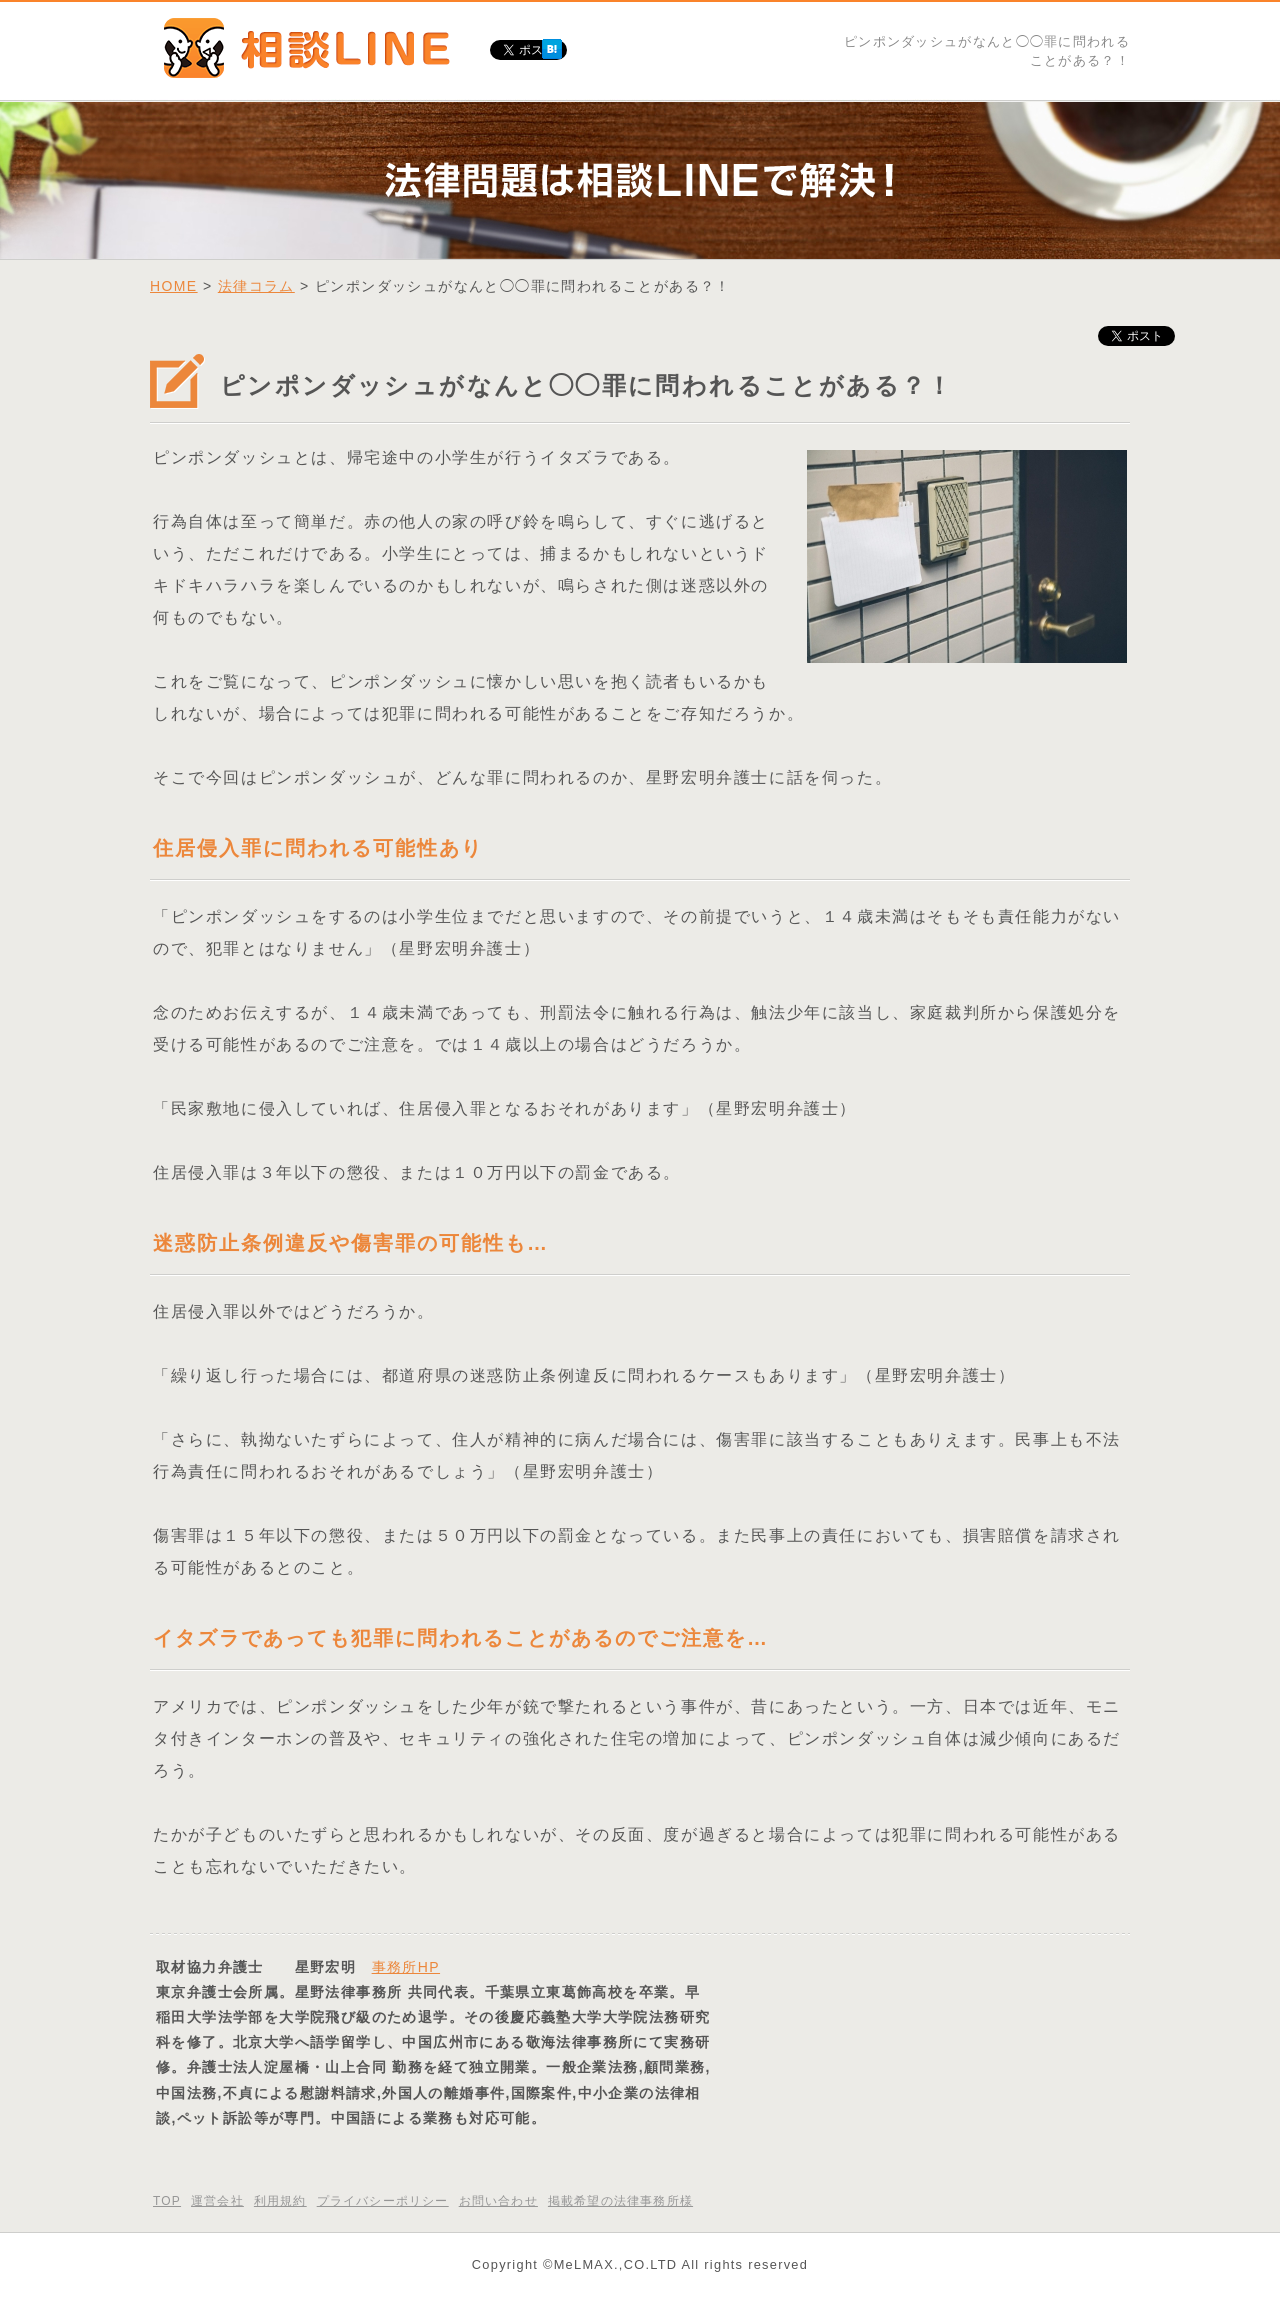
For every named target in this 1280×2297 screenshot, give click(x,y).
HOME (174, 286)
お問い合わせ (498, 2201)
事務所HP (406, 1967)
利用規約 (280, 2201)
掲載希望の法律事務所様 (620, 2201)
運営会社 (217, 2201)
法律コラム (256, 286)
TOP (167, 2201)
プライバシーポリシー (383, 2201)
